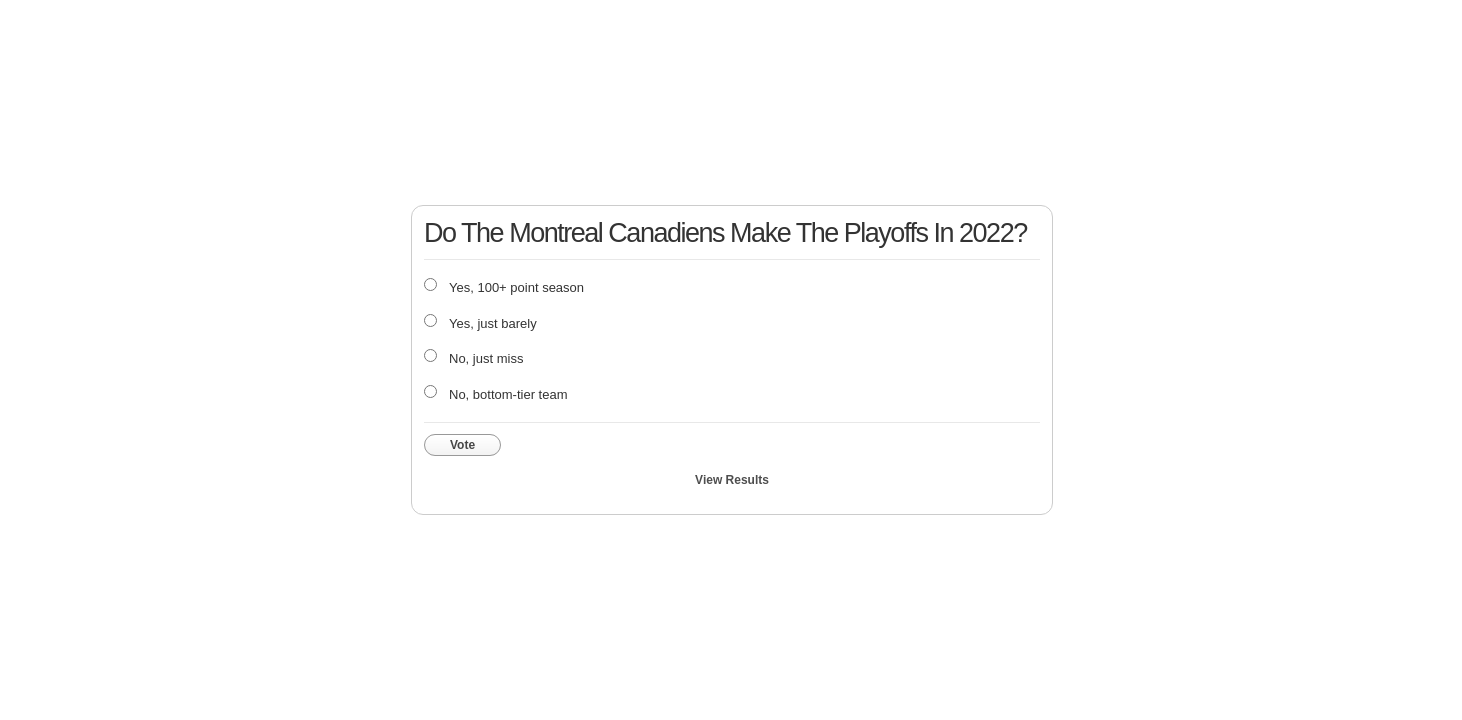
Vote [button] (462, 445)
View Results (732, 480)
